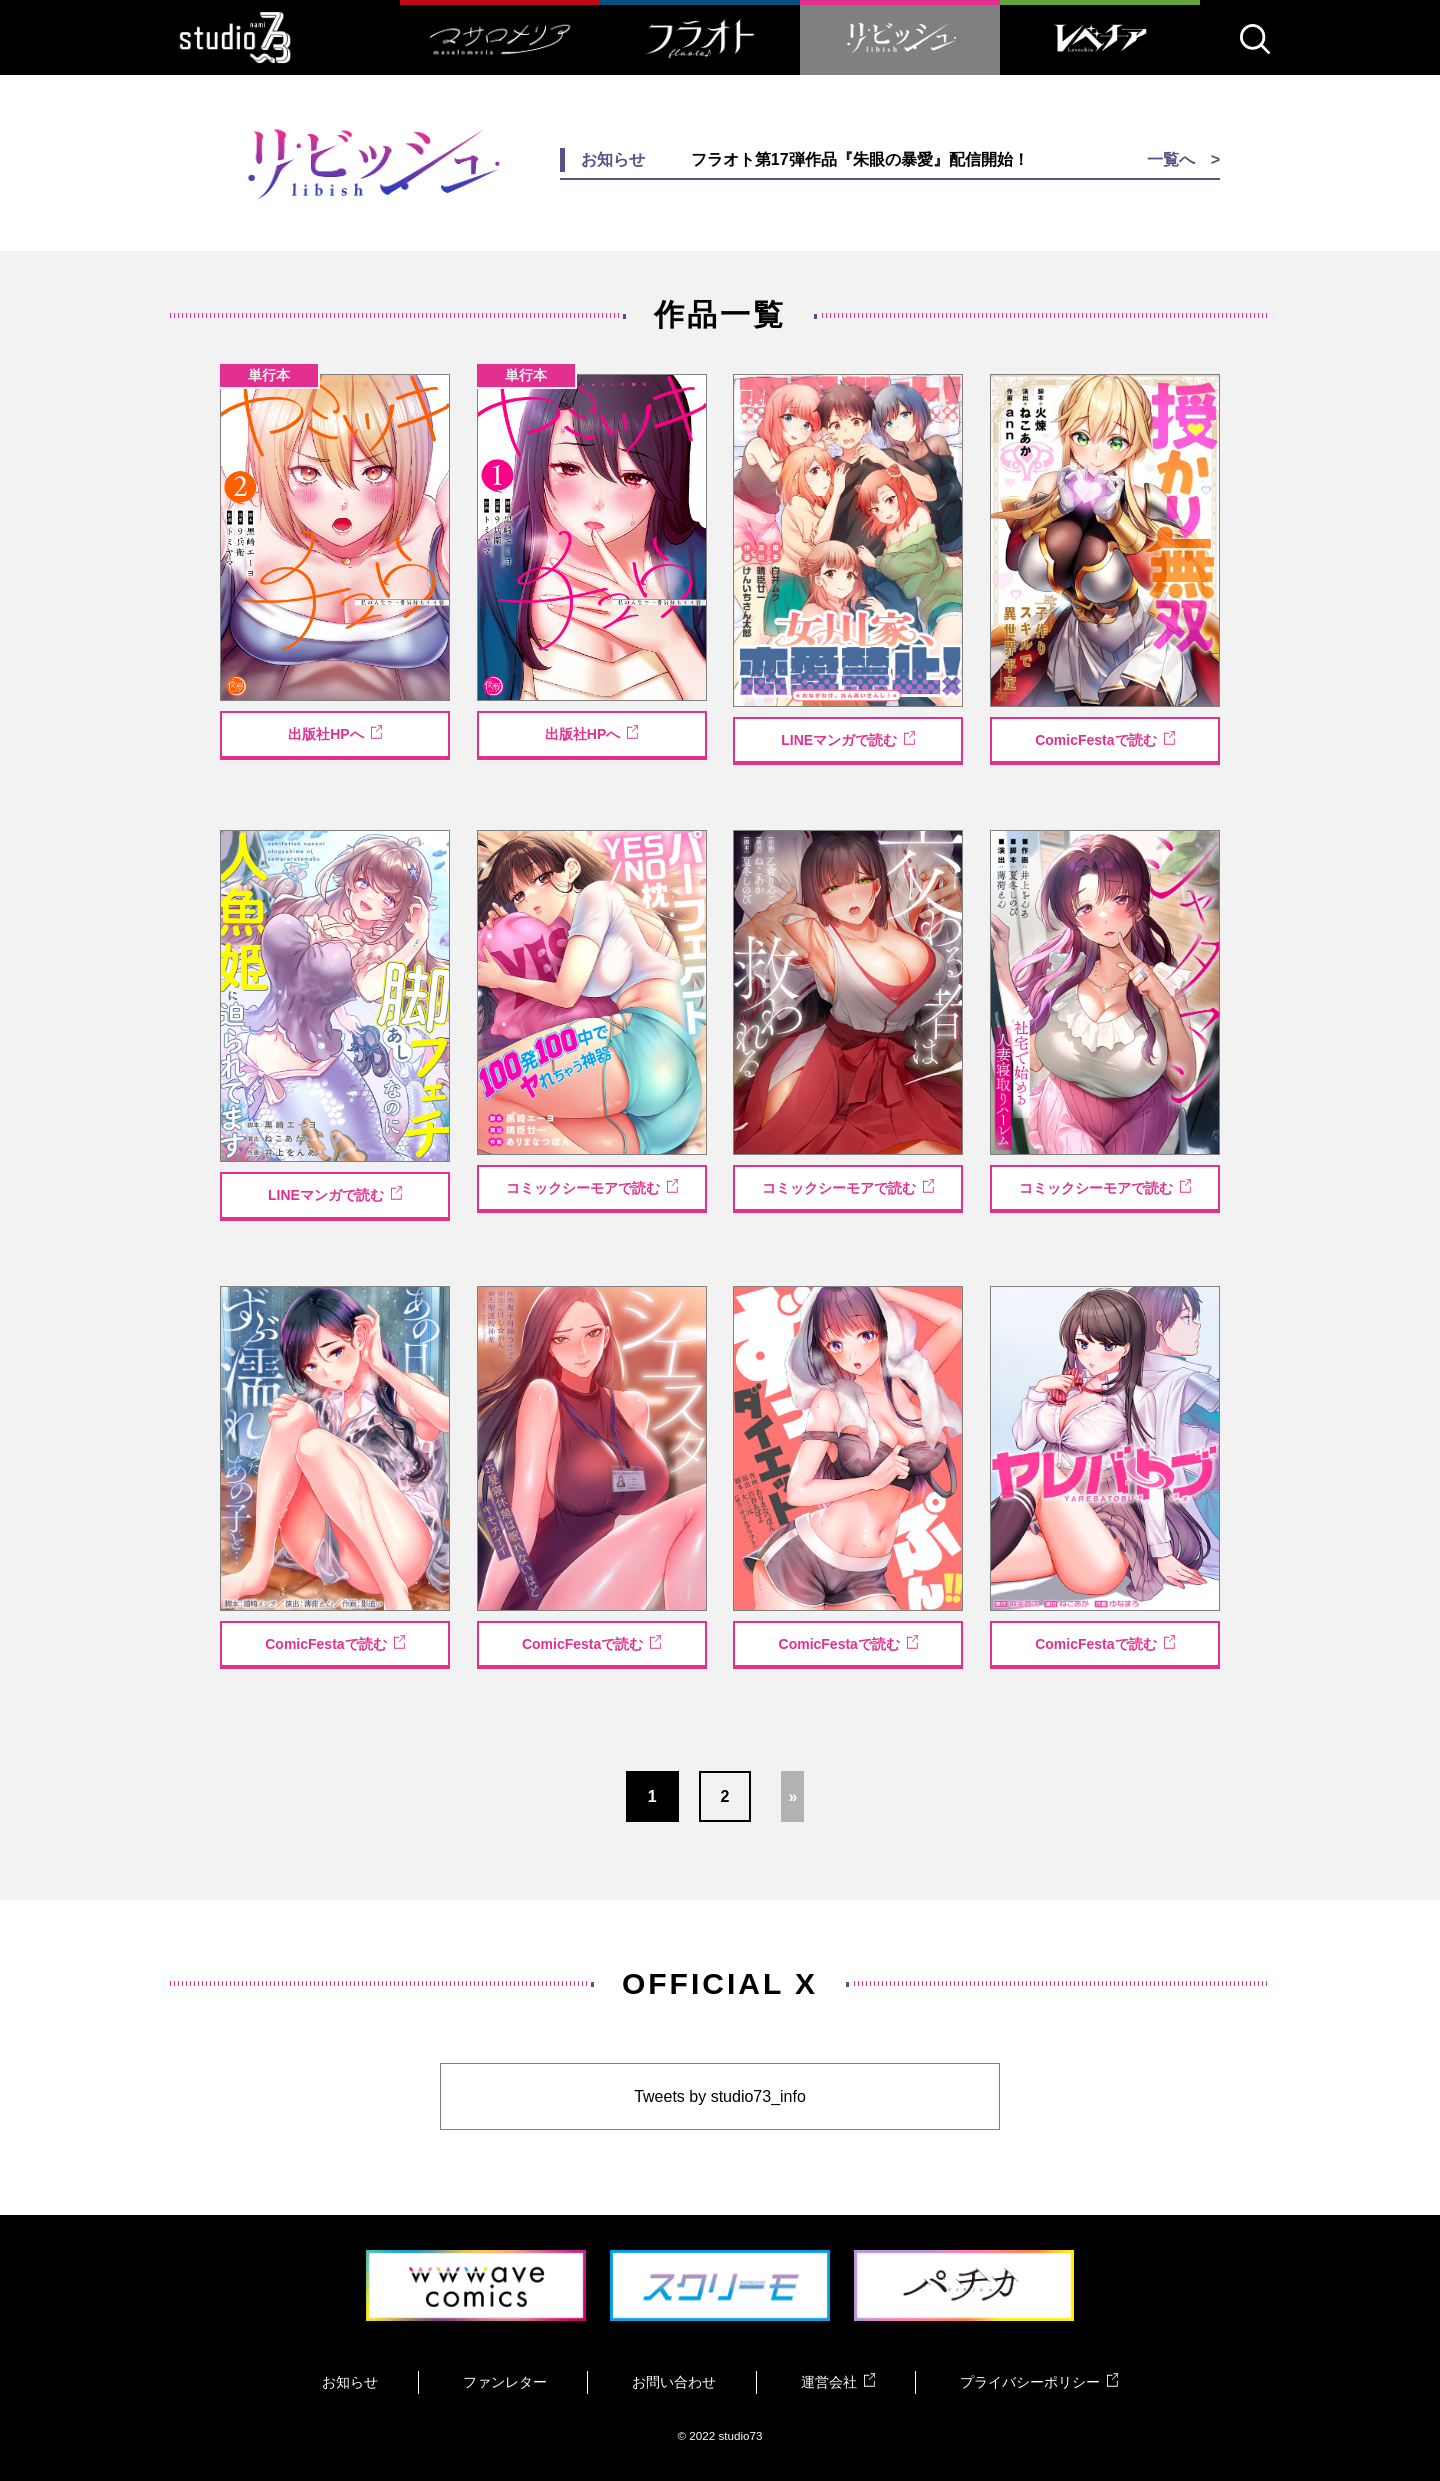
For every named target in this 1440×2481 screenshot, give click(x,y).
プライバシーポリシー (1039, 2382)
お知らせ (350, 2382)
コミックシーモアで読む (592, 1187)
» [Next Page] (792, 1796)
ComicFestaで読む (1105, 739)
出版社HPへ (335, 733)
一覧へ (1171, 159)
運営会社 (838, 2382)
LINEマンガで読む (848, 739)
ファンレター (505, 2382)
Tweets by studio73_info (720, 2096)
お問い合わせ (674, 2382)
